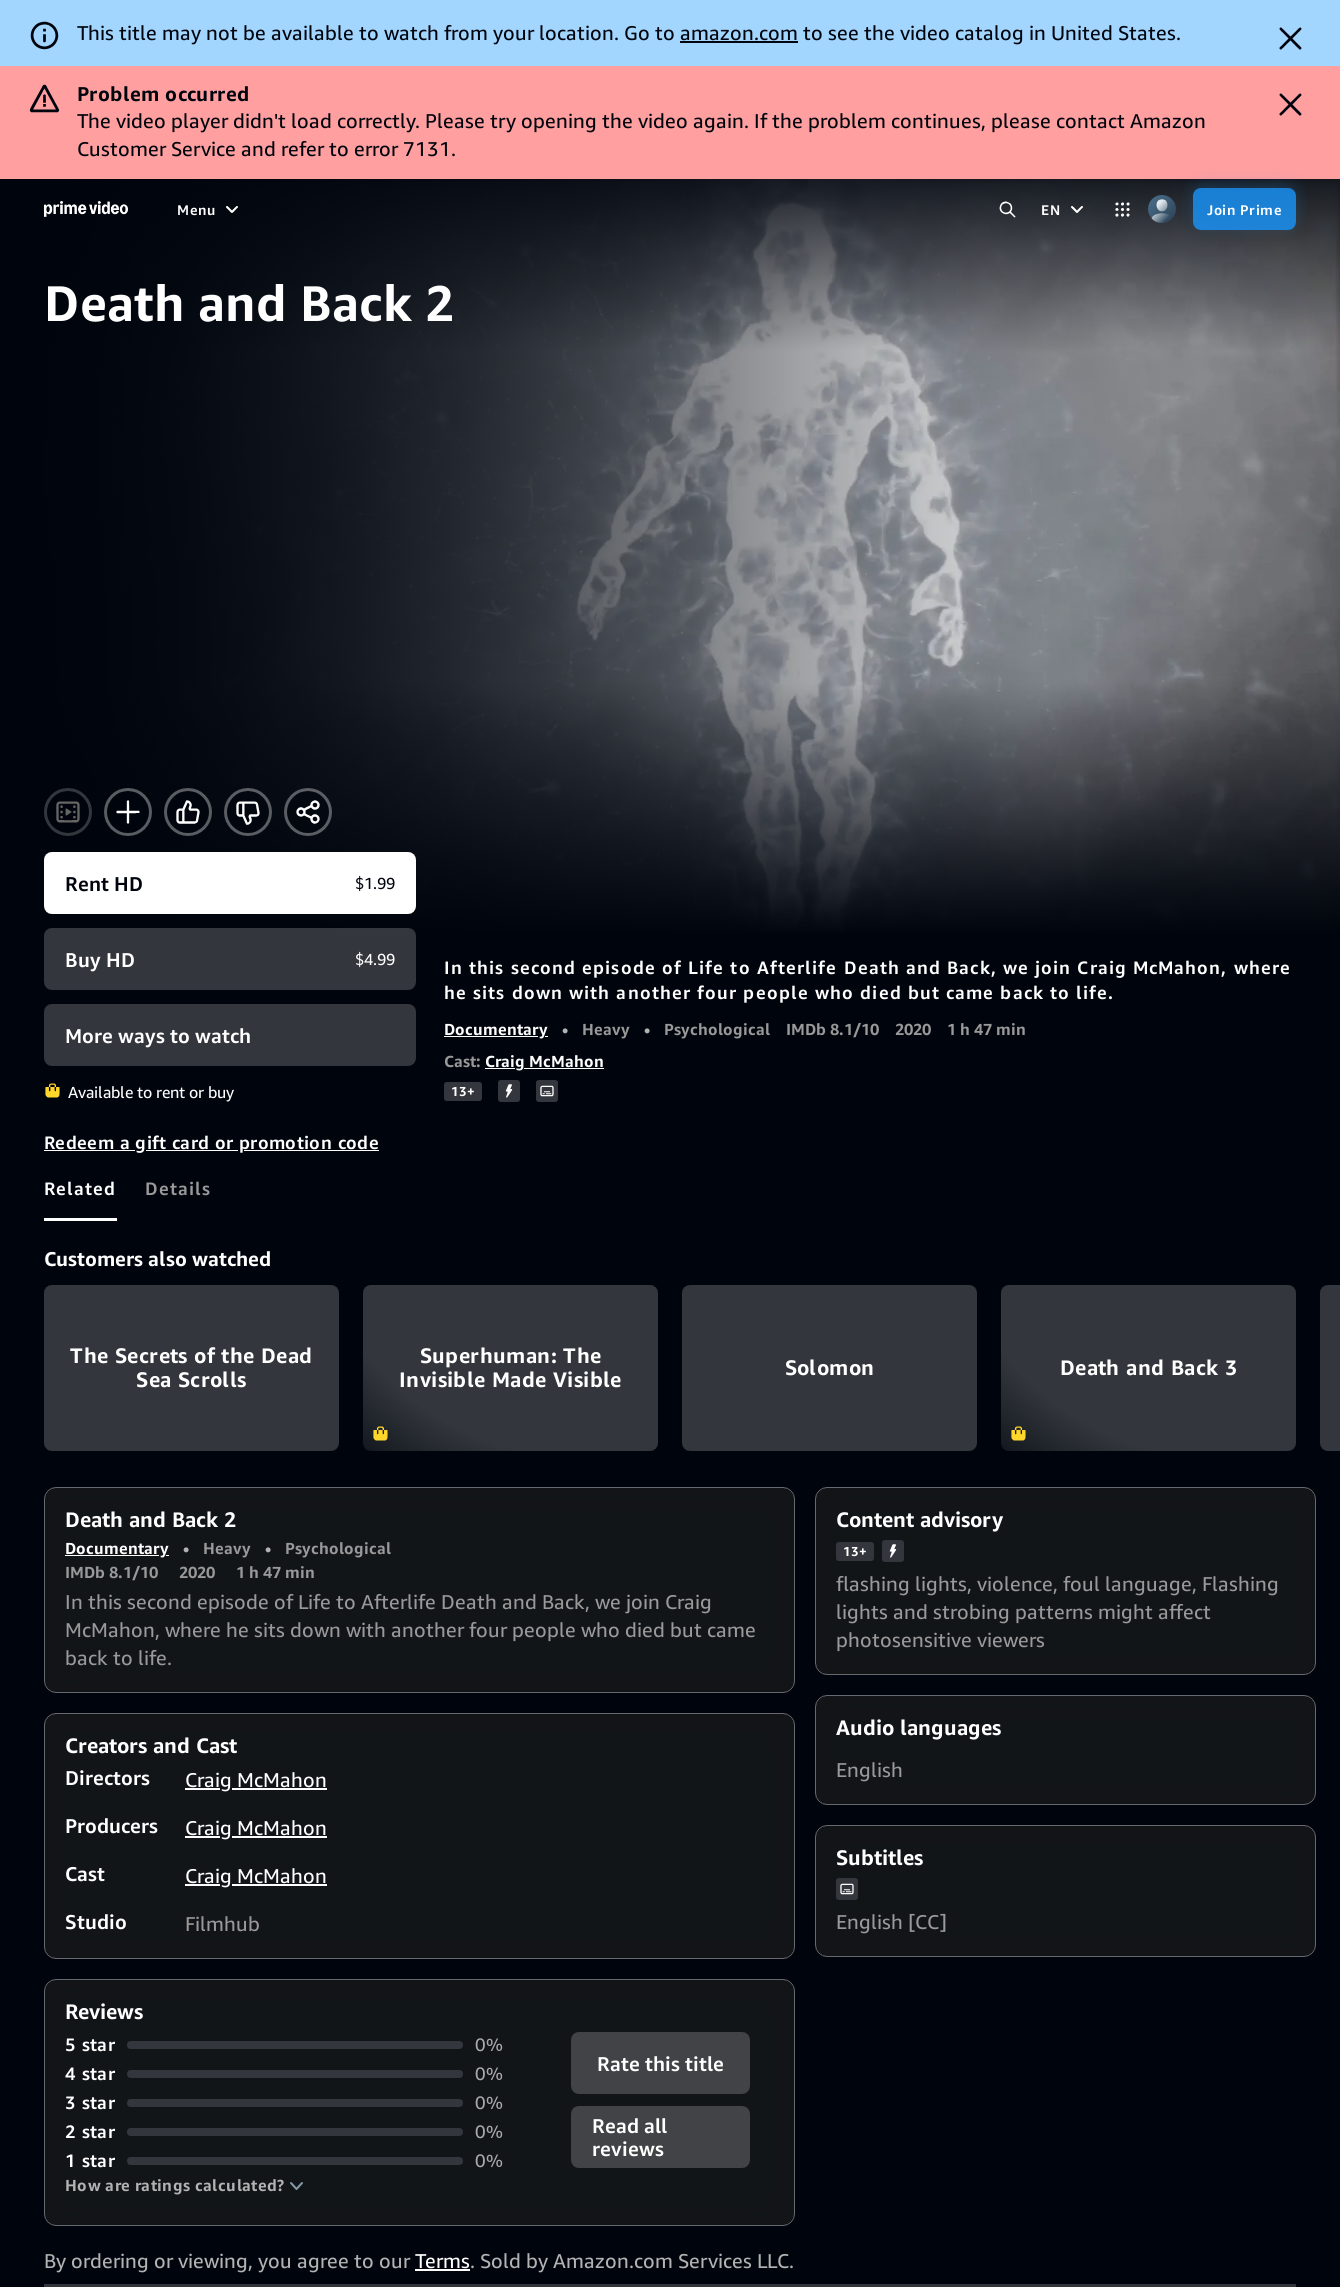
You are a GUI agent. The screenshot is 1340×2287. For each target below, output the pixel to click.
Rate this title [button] (660, 2063)
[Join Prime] (1244, 209)
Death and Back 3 (1148, 1368)
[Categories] (1122, 209)
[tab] (80, 1188)
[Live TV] (569, 209)
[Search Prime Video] (1007, 209)
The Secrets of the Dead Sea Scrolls (191, 1368)
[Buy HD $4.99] (230, 959)
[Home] (86, 209)
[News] (496, 209)
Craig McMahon (544, 1061)
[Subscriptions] (686, 209)
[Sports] (426, 209)
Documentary (496, 1029)
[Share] (308, 812)
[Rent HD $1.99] (230, 883)
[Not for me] (248, 812)
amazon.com (739, 32)
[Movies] (257, 209)
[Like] (188, 812)
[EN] (1065, 209)
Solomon (829, 1368)
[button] (184, 2185)
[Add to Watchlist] (128, 812)
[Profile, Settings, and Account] (1161, 209)
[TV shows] (342, 209)
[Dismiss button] (1290, 38)
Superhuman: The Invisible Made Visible (510, 1368)
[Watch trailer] (68, 812)
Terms (442, 2260)
